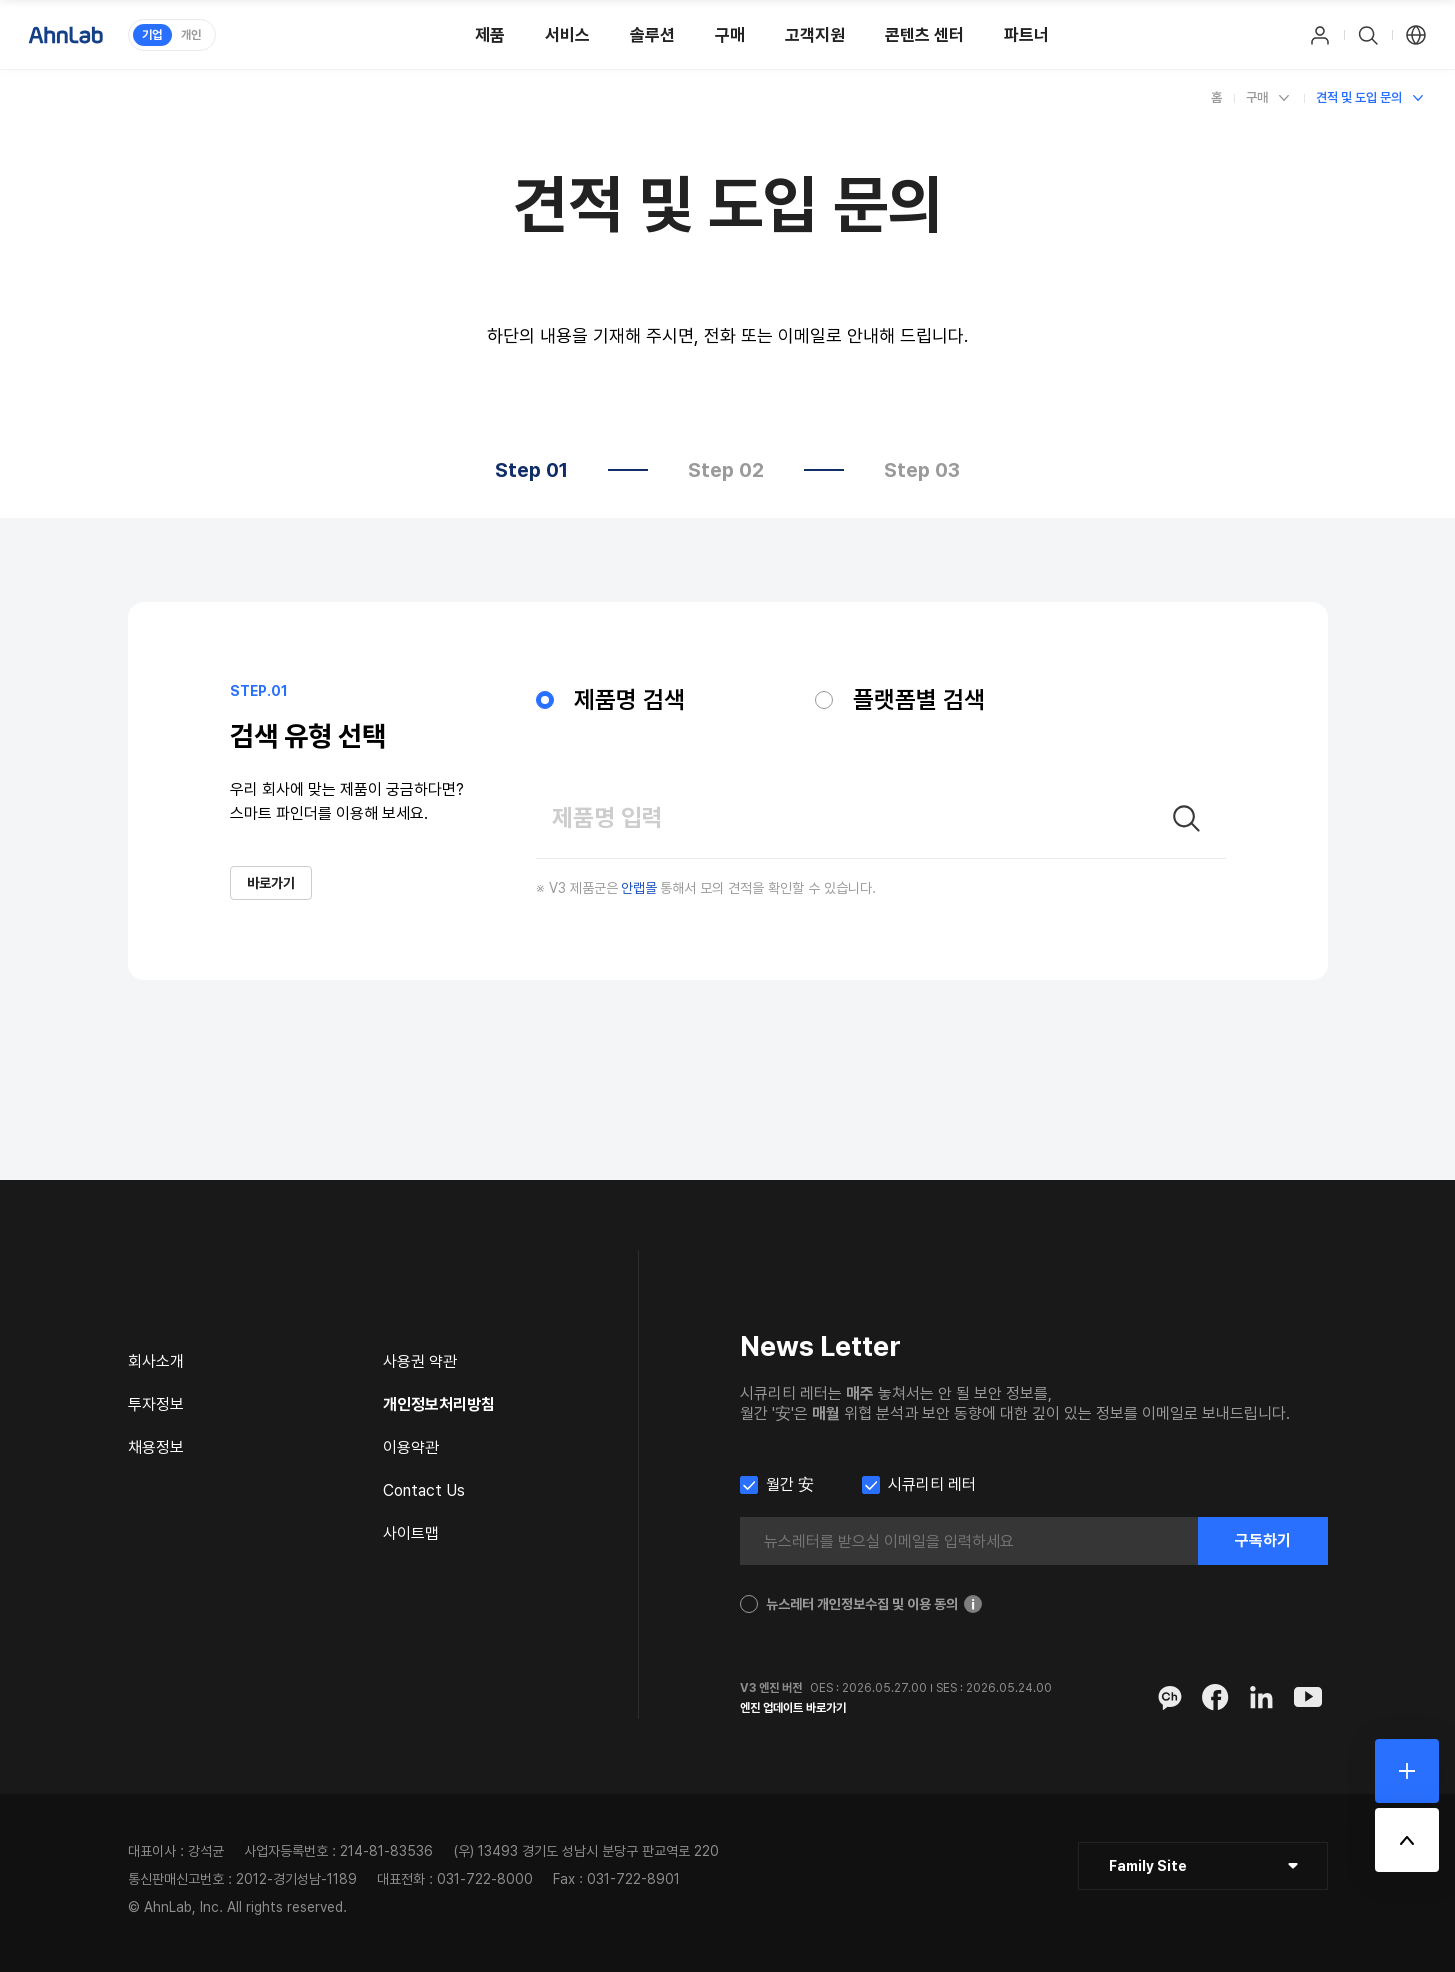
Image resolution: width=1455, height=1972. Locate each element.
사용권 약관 (420, 1361)
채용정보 (156, 1447)
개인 (191, 35)
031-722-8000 (485, 1879)
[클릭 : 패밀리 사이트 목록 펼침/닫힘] (1203, 1866)
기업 (152, 35)
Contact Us (424, 1490)
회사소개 (156, 1361)
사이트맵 (411, 1533)
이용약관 (411, 1447)
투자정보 (156, 1404)
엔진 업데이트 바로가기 (793, 1708)
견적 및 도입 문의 (1359, 97)
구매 (1257, 97)
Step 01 (531, 470)
